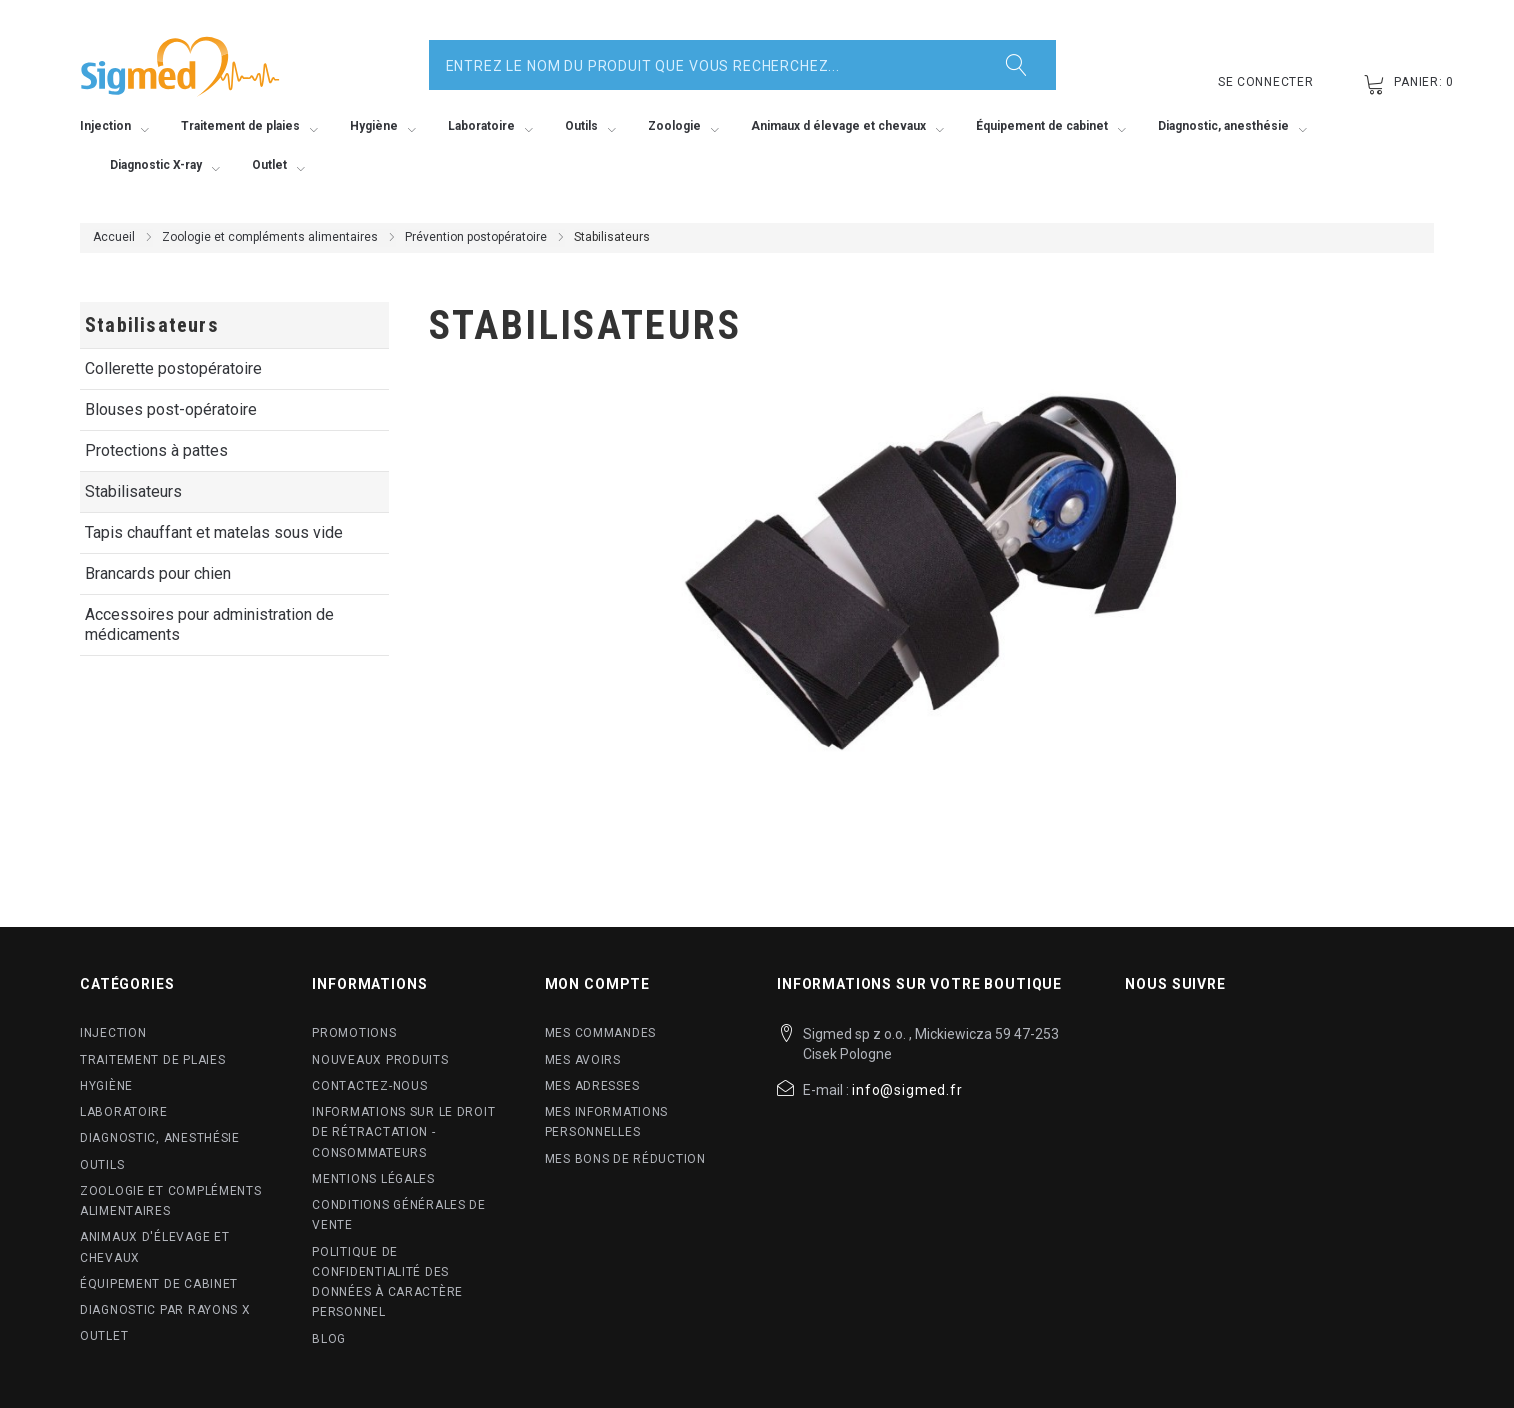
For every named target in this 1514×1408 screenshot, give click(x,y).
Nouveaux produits (380, 1060)
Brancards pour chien (158, 573)
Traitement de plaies (152, 1060)
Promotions (354, 1033)
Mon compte (597, 984)
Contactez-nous (369, 1086)
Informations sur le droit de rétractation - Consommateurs (403, 1132)
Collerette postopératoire (173, 368)
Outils (102, 1165)
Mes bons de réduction (625, 1159)
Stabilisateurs (133, 491)
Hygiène (106, 1086)
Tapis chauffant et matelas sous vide (214, 532)
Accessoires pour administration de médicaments (209, 624)
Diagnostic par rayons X (165, 1310)
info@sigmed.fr (907, 1090)
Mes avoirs (583, 1060)
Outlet (104, 1336)
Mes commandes (600, 1033)
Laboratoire (124, 1112)
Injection (113, 1033)
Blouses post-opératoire (171, 409)
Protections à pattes (156, 450)
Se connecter (1266, 82)
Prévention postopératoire (476, 237)
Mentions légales (373, 1179)
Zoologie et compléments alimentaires (270, 237)
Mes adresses (592, 1086)
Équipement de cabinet (159, 1284)
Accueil (114, 237)
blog (329, 1339)
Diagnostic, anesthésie (160, 1138)
